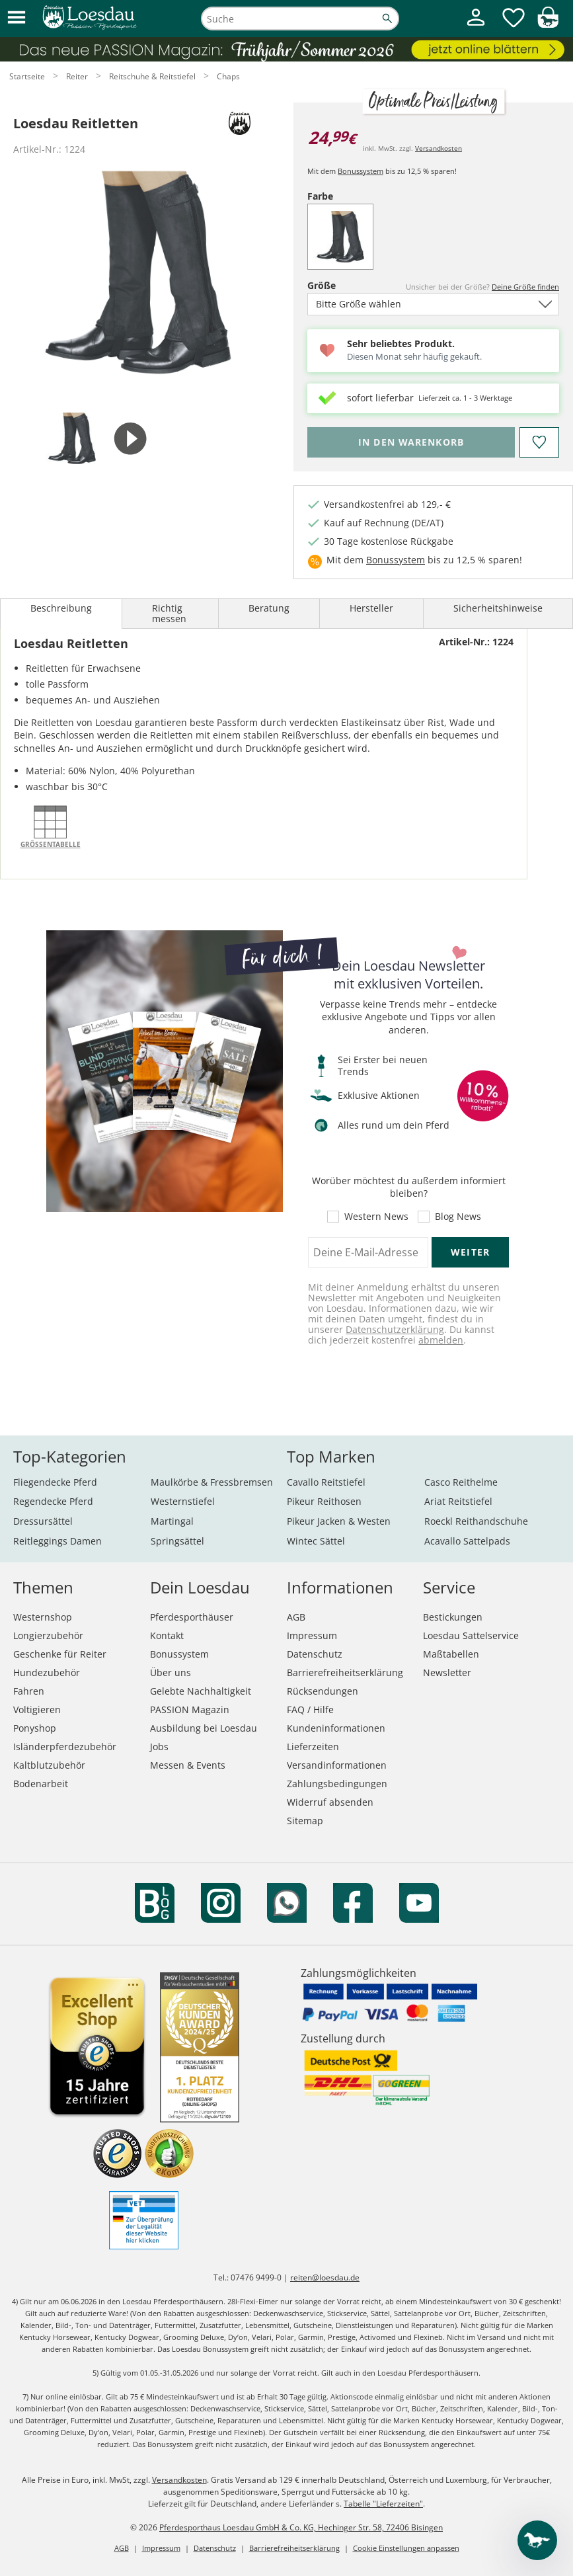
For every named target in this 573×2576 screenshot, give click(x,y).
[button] (16, 18)
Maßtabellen (451, 1654)
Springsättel (177, 1541)
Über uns (170, 1672)
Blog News (458, 1217)
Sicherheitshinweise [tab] (498, 608)
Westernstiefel (183, 1501)
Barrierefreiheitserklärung (345, 1672)
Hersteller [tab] (371, 608)
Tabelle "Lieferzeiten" (383, 2503)
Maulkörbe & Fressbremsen (212, 1482)
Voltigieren (37, 1709)
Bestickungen (452, 1617)
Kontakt (167, 1635)
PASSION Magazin (189, 1709)
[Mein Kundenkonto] (476, 27)
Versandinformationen (337, 1765)
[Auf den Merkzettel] (539, 442)
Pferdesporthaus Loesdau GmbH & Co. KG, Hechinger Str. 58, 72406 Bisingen (301, 2527)
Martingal (172, 1521)
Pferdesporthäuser (191, 1617)
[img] (547, 24)
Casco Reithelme (461, 1482)
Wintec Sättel (316, 1541)
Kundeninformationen (336, 1728)
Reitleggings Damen (57, 1541)
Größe (338, 285)
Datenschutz (314, 1654)
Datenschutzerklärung (395, 1329)
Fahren (28, 1691)
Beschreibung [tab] (61, 608)
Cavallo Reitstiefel (326, 1482)
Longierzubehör (48, 1635)
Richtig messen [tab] (169, 613)
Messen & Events (187, 1765)
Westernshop (42, 1617)
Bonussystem (360, 171)
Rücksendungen (322, 1691)
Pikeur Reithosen (324, 1501)
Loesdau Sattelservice (471, 1635)
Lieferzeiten (313, 1746)
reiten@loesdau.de (325, 2277)
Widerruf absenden (330, 1802)
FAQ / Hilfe (310, 1709)
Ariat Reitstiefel (458, 1501)
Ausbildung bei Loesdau (203, 1728)
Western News (376, 1217)
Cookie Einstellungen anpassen (406, 2548)
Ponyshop (34, 1728)
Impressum (312, 1635)
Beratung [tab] (268, 608)
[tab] (72, 439)
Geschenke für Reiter (59, 1654)
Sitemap (305, 1820)
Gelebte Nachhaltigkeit (200, 1691)
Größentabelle (50, 844)
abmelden (440, 1340)
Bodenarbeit (40, 1783)
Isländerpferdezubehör (64, 1746)
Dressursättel (43, 1521)
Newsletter (447, 1672)
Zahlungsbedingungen (337, 1783)
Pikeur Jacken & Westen (339, 1521)
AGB (296, 1617)
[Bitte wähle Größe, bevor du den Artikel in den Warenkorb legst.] (411, 442)
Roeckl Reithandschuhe (476, 1521)
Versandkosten (438, 148)
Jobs (159, 1746)
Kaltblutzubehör (49, 1765)
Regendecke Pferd (53, 1501)
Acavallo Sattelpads (467, 1541)
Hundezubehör (46, 1672)
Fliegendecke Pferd (55, 1482)
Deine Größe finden (525, 287)
